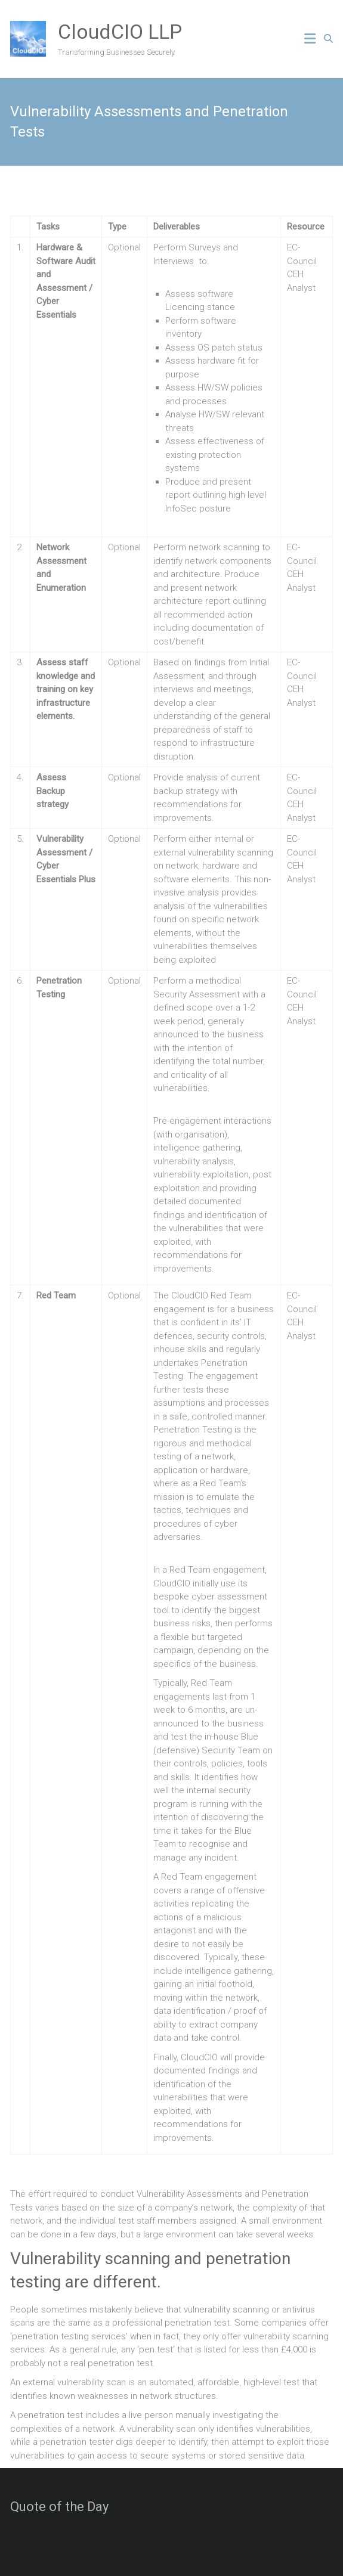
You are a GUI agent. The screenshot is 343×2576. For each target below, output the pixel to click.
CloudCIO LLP (120, 32)
